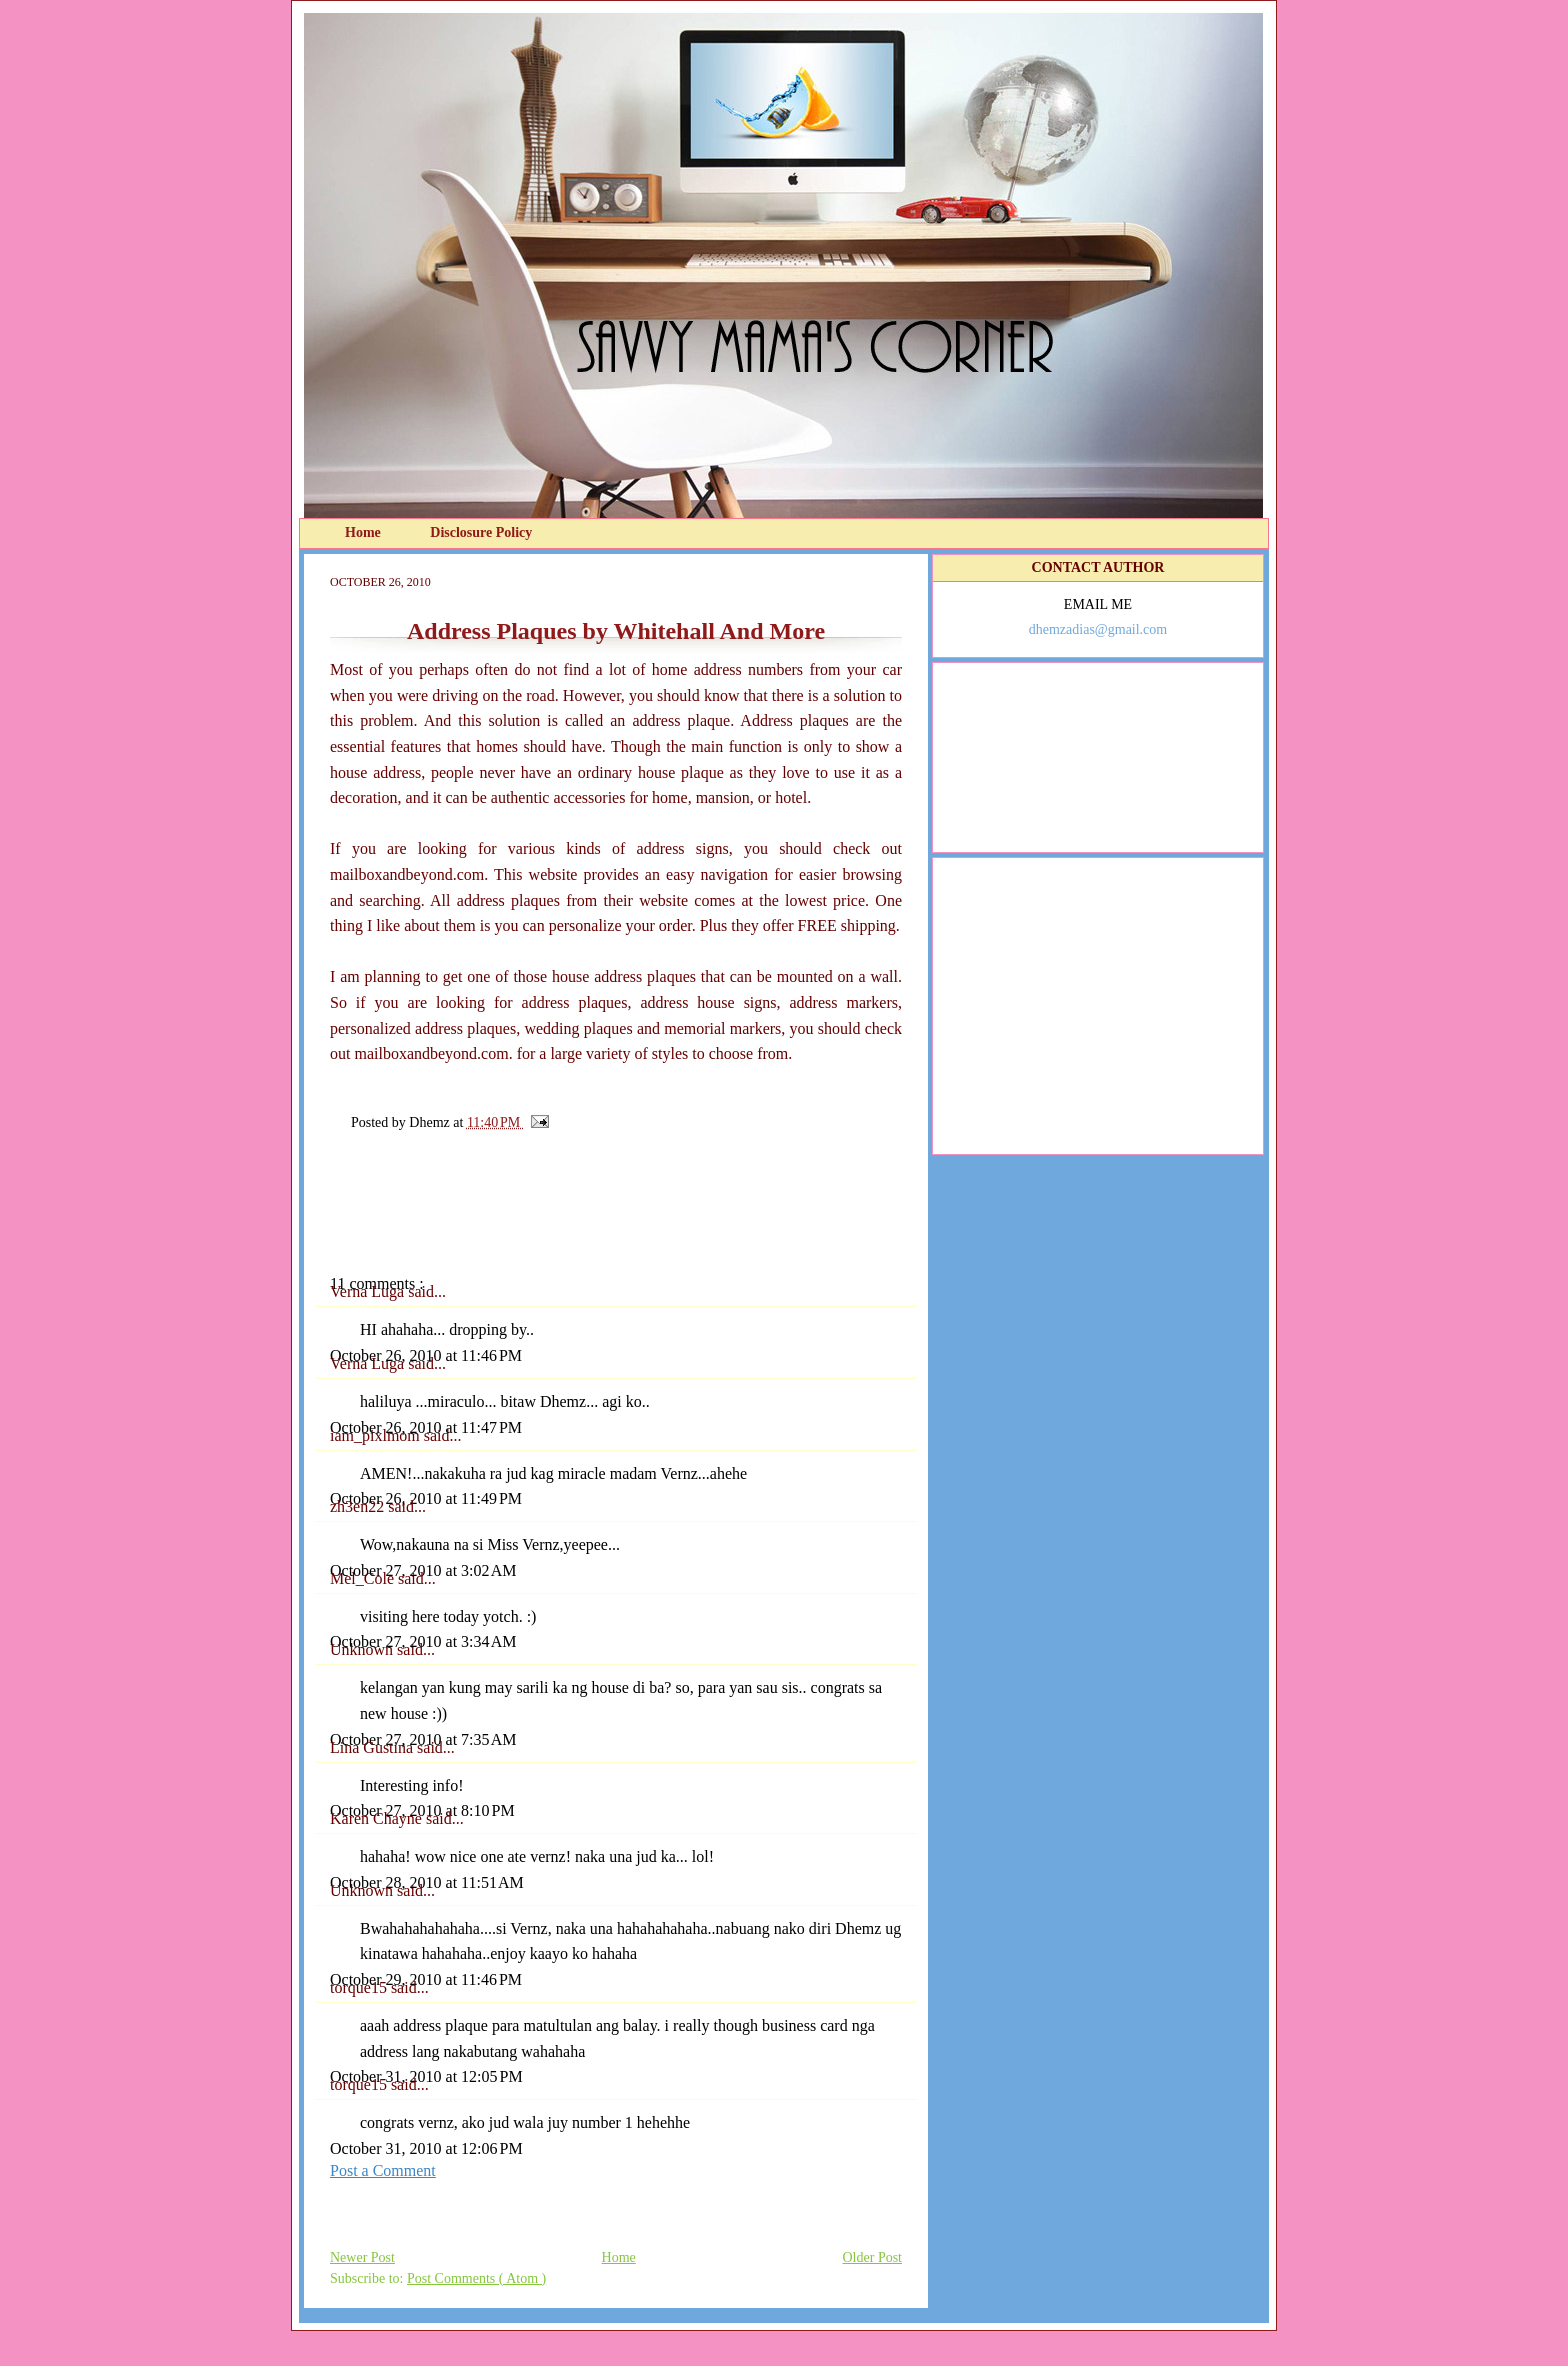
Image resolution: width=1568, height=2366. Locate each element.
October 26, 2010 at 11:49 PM (426, 1498)
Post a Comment (383, 2170)
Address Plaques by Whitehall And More (616, 631)
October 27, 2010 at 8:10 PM (422, 1810)
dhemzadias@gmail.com (1098, 629)
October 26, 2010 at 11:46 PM (426, 1355)
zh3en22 (359, 1506)
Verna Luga (369, 1291)
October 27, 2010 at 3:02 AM (423, 1570)
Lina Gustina (373, 1747)
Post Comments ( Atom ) (476, 2278)
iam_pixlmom (377, 1435)
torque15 (360, 1987)
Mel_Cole (364, 1578)
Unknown (363, 1649)
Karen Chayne (378, 1818)
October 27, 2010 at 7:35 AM (423, 1739)
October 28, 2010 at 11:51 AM (427, 1882)
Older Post (873, 2257)
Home (364, 532)
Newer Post (362, 2257)
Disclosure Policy (481, 532)
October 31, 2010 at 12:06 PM (426, 2148)
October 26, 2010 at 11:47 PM (426, 1427)
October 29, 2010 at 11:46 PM (426, 1979)
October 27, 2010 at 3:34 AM (423, 1641)
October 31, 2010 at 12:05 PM (426, 2076)
